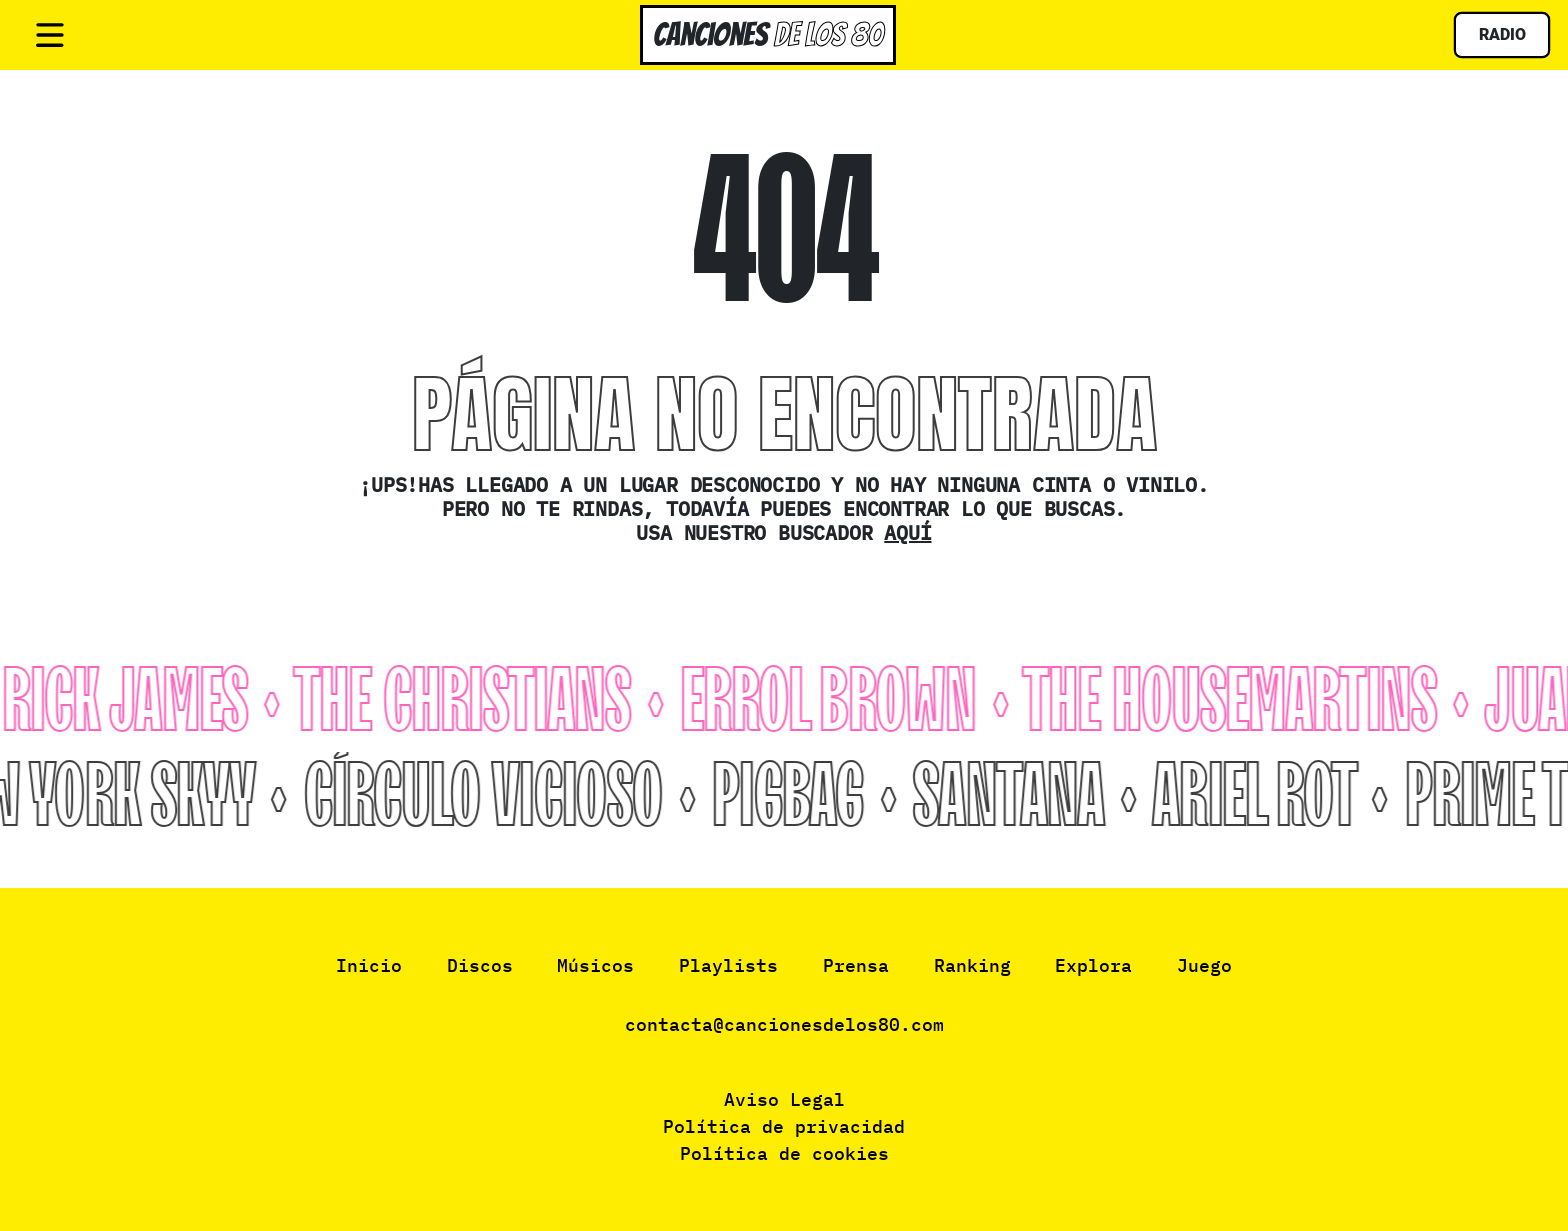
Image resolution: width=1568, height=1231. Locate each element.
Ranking (972, 965)
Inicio (369, 965)
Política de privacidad (784, 1126)
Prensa (856, 965)
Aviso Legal (784, 1099)
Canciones (768, 34)
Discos (480, 965)
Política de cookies (784, 1153)
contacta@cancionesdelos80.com (784, 1024)
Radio (1502, 34)
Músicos (595, 965)
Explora (1093, 965)
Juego (1204, 965)
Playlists (728, 965)
